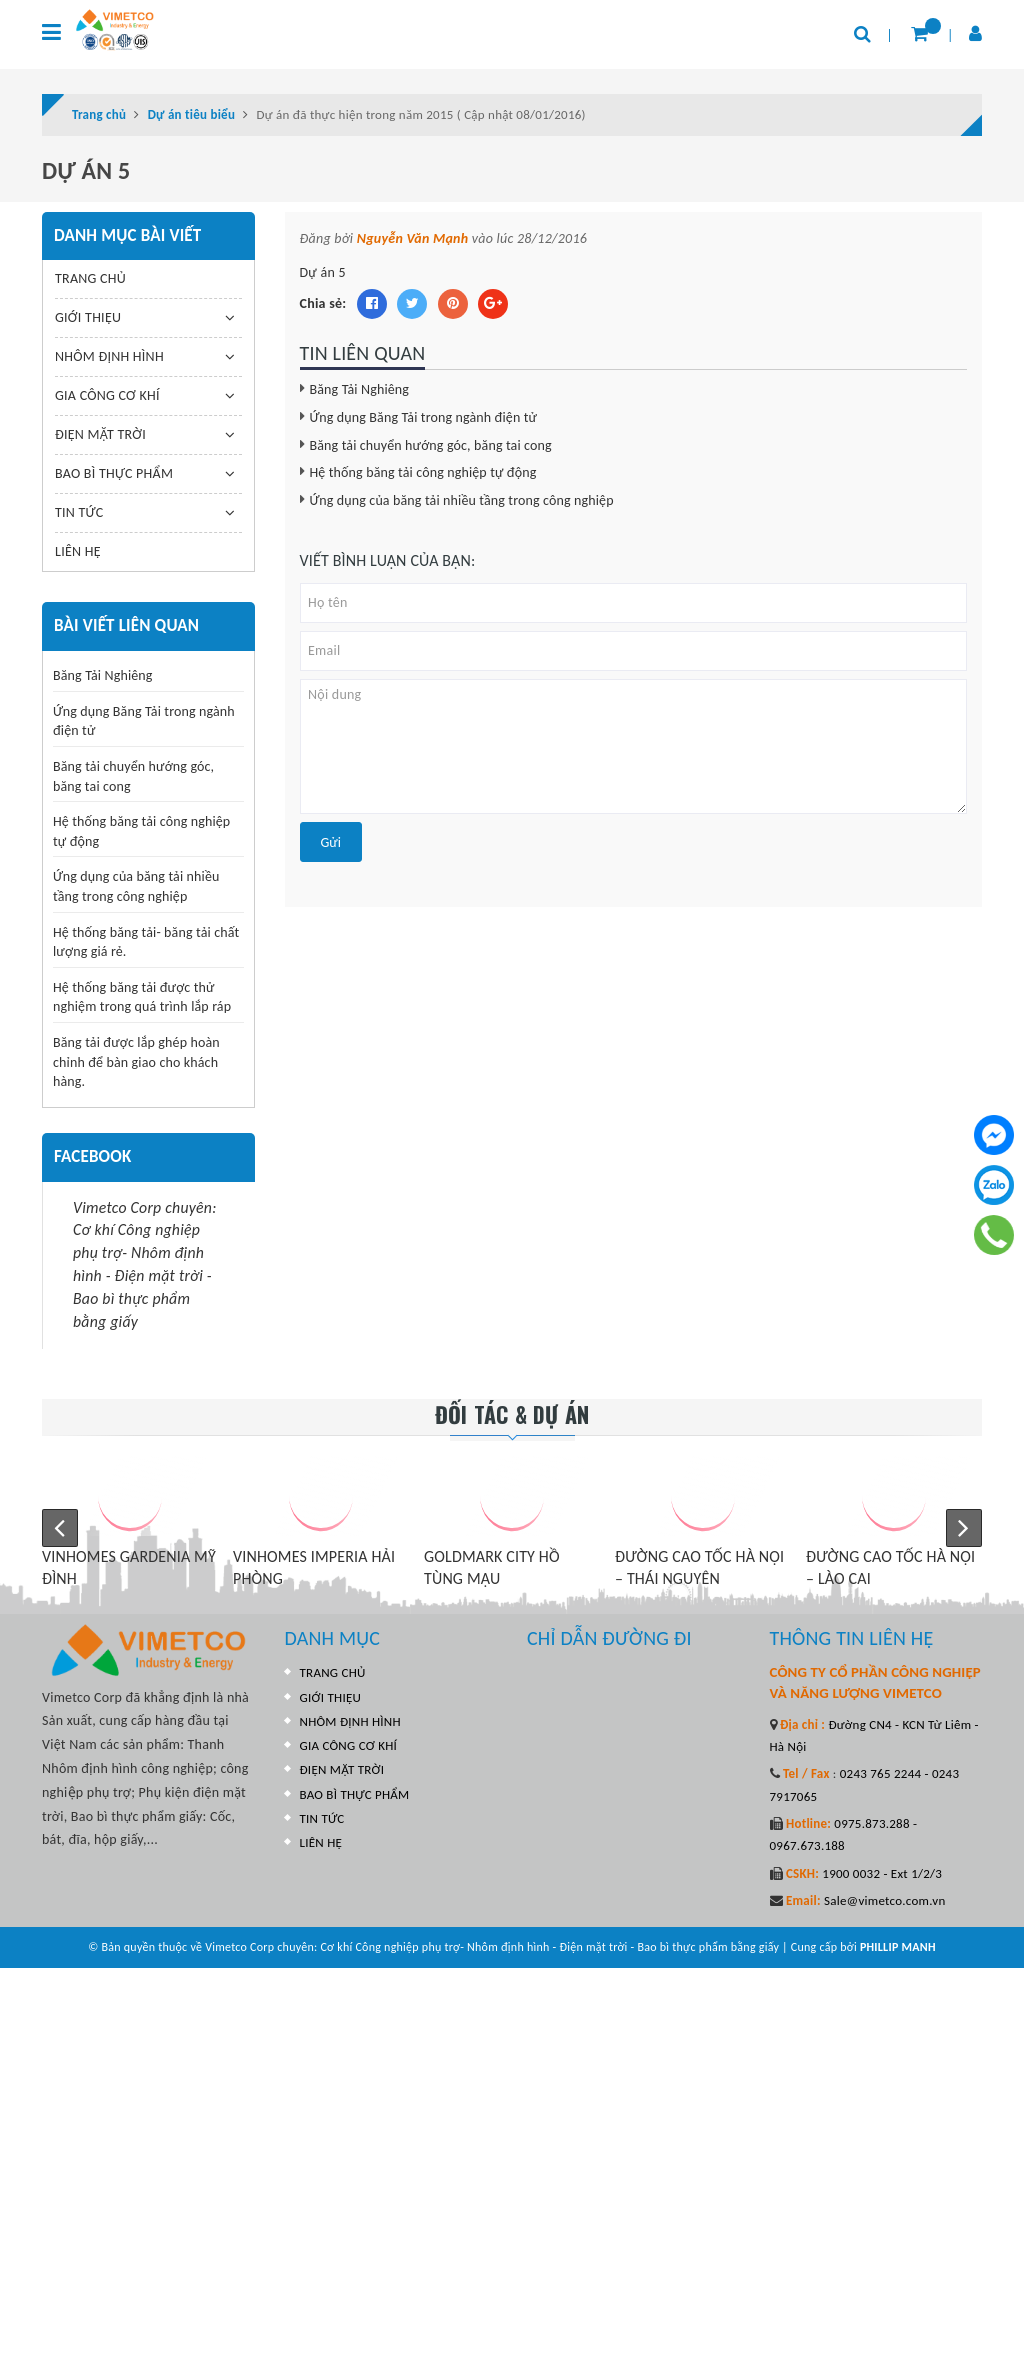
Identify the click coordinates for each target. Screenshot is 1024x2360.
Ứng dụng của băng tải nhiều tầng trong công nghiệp (462, 500)
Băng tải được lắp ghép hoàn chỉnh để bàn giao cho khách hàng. (136, 1062)
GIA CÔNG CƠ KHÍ (107, 395)
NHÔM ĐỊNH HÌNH (109, 356)
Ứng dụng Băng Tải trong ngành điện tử (424, 417)
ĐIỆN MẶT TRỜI (100, 434)
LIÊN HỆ (78, 551)
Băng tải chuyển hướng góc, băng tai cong (431, 445)
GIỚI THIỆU (88, 317)
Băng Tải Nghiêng (360, 389)
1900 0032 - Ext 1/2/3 (880, 1873)
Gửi (331, 842)
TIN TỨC (79, 512)
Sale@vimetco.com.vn (885, 1900)
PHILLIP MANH (898, 1947)
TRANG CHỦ (90, 278)
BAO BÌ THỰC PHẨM (114, 473)
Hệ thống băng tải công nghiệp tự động (423, 472)
